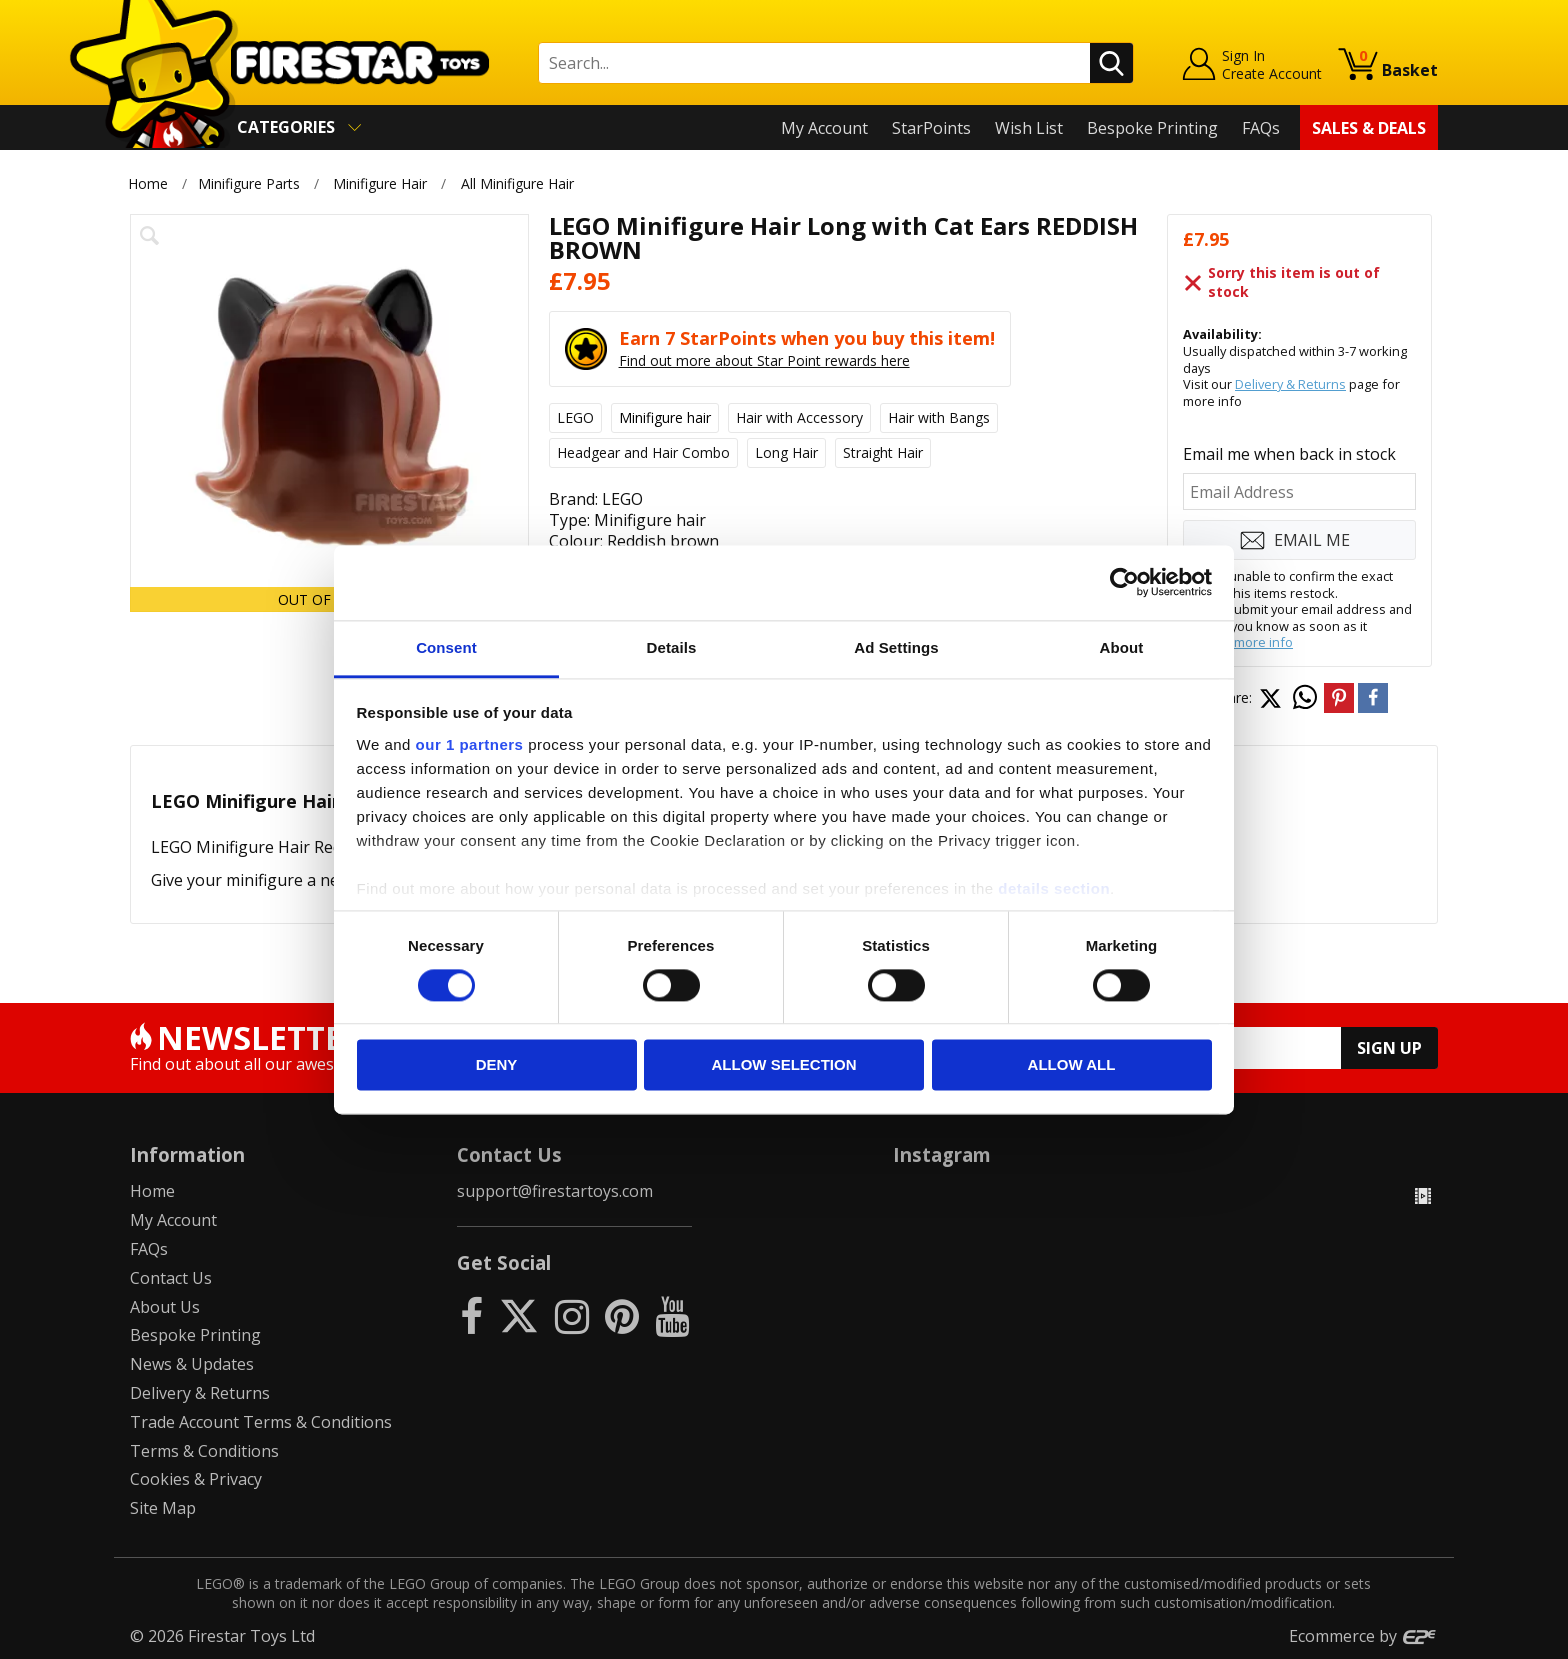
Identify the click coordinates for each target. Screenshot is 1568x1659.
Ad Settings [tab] (896, 647)
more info (1263, 642)
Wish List (1029, 128)
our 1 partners (470, 744)
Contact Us (171, 1278)
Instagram (942, 1154)
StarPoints (931, 128)
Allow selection (784, 1065)
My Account (824, 128)
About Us (165, 1307)
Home (148, 183)
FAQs (1261, 128)
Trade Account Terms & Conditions (261, 1422)
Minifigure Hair (380, 183)
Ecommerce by (1363, 1636)
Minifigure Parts (249, 183)
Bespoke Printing (1152, 128)
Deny (497, 1065)
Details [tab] (672, 647)
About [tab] (1122, 647)
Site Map (163, 1508)
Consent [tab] (446, 647)
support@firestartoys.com (555, 1191)
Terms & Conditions (204, 1451)
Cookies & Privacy (196, 1479)
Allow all (1072, 1065)
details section (1054, 888)
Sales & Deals (1369, 128)
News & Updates (192, 1364)
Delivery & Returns (1290, 384)
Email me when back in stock (1289, 454)
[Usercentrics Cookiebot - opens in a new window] (1124, 582)
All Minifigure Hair (517, 183)
